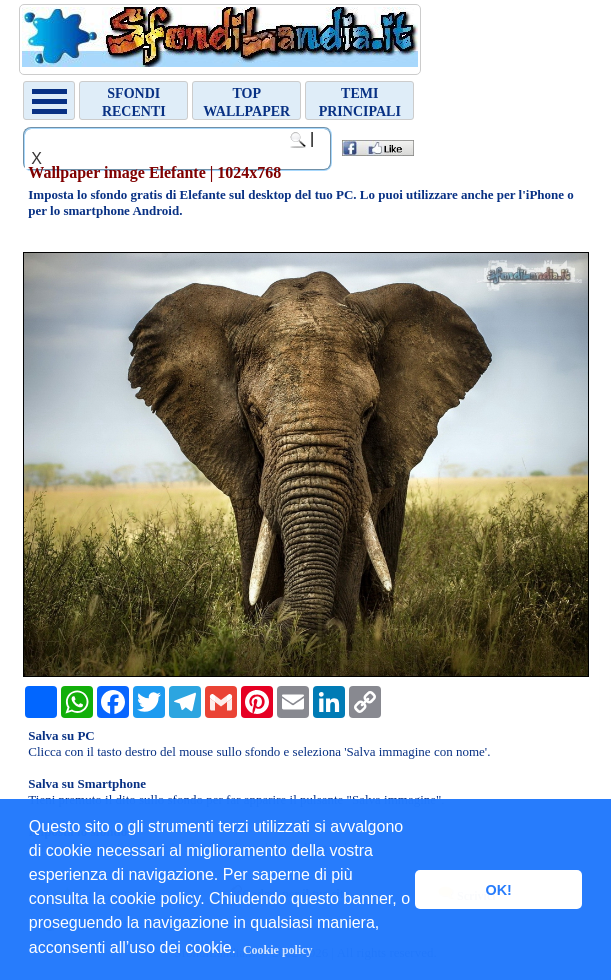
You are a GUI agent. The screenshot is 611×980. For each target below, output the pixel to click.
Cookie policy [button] (278, 950)
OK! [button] (498, 890)
